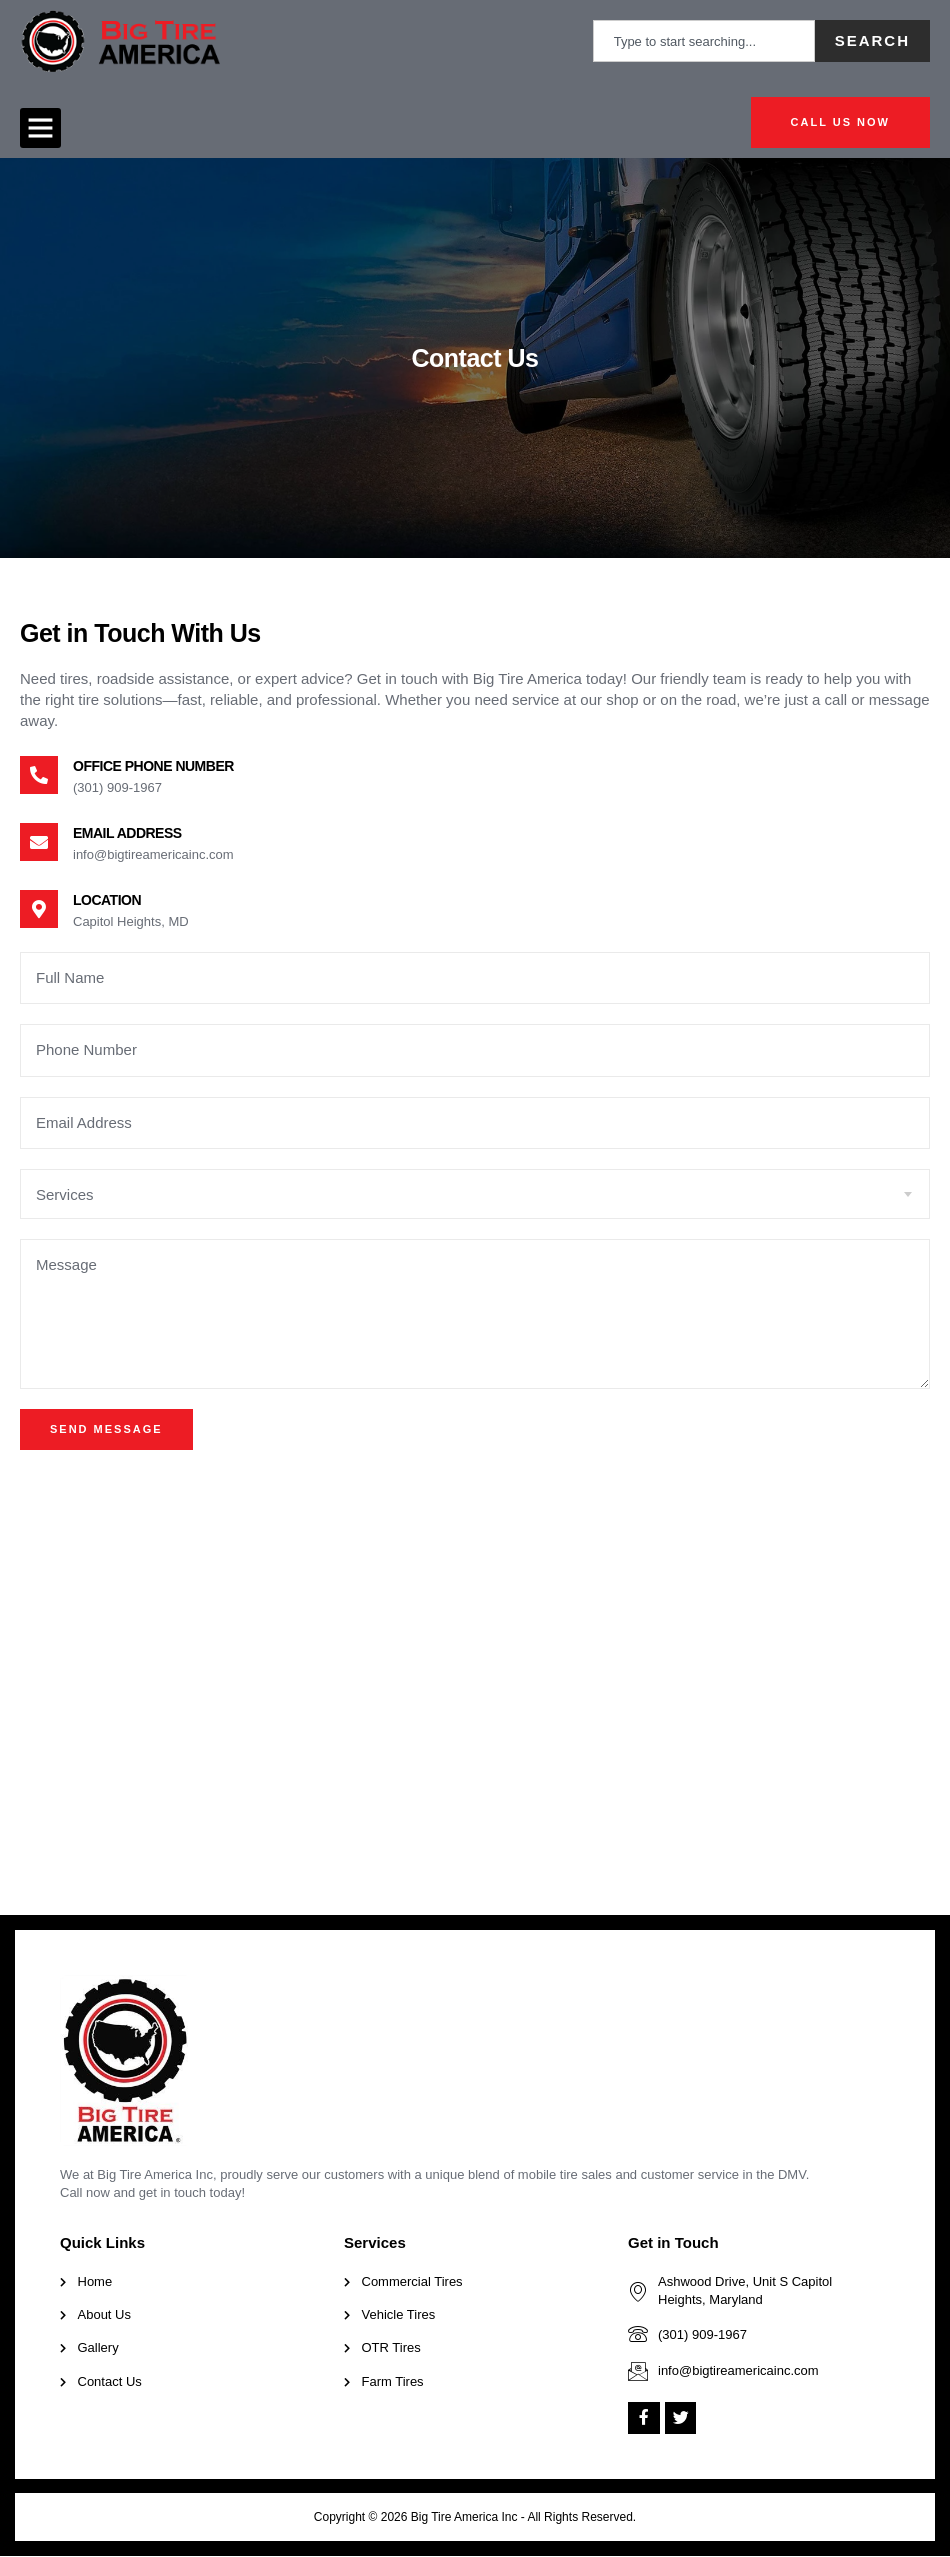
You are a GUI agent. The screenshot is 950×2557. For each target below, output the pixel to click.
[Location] (39, 909)
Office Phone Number (153, 766)
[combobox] (704, 41)
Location (107, 900)
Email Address (127, 833)
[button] (40, 128)
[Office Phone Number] (39, 775)
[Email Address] (39, 842)
